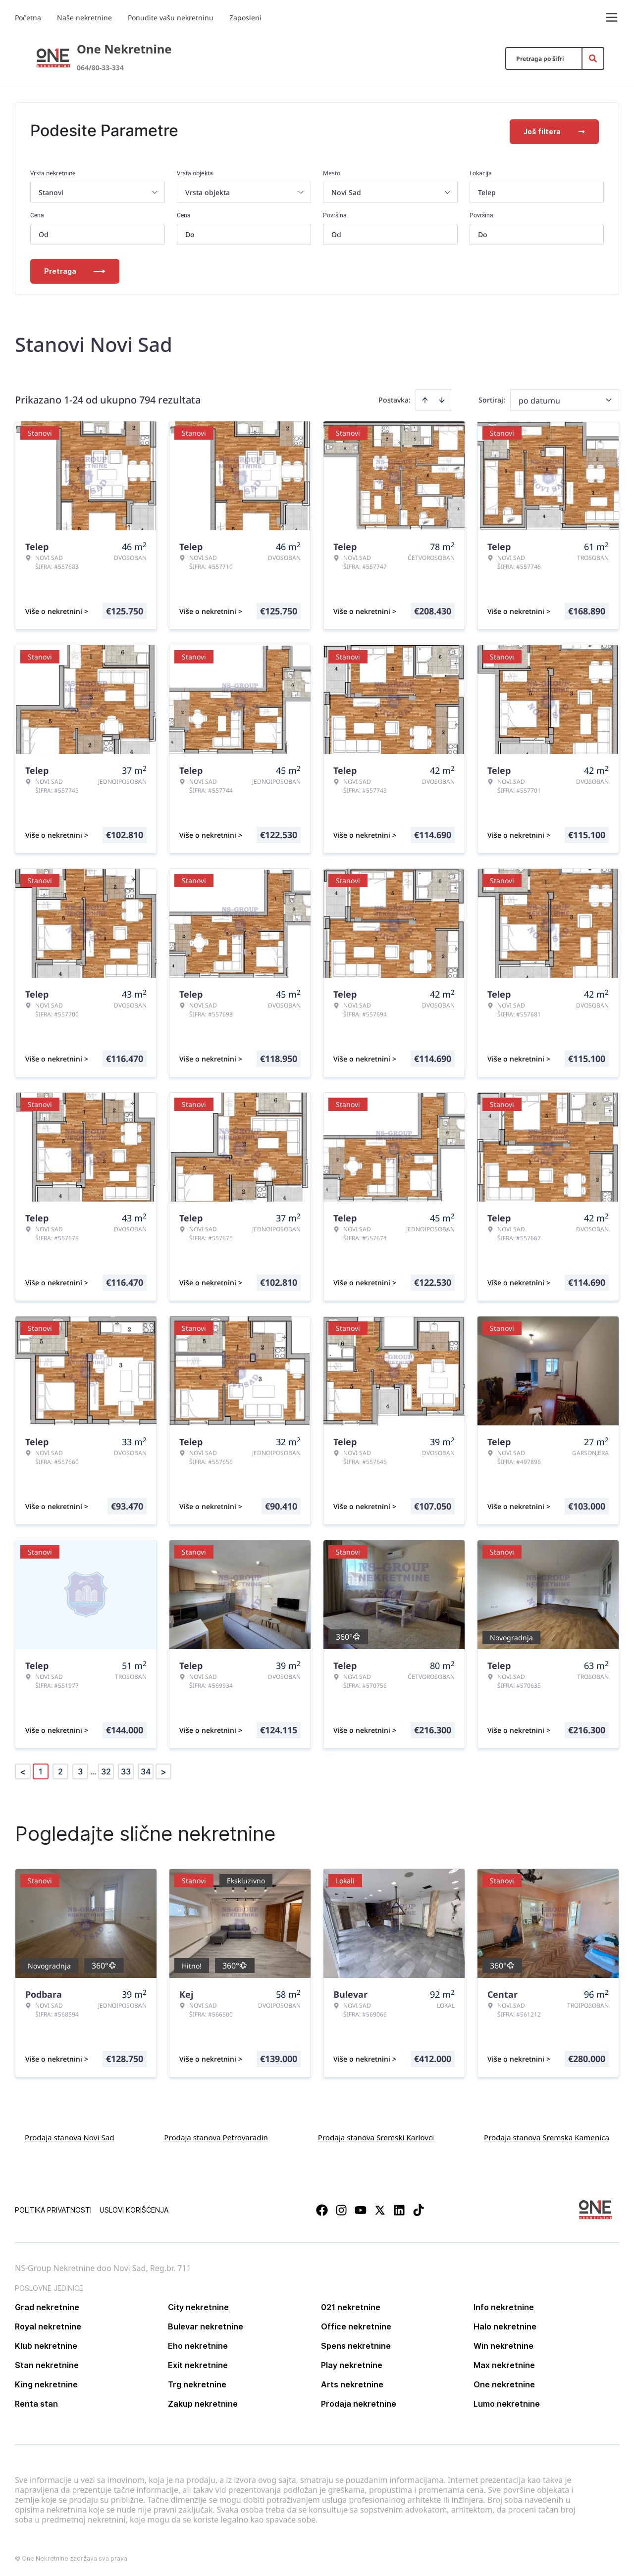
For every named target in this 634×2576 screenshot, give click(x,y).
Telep (487, 190)
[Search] (592, 58)
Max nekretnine (504, 2363)
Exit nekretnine (198, 2363)
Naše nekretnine (84, 17)
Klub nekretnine (46, 2344)
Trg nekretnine (197, 2382)
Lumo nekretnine (507, 2402)
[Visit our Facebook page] (322, 2208)
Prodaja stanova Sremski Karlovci (376, 2135)
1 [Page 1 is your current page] (41, 1769)
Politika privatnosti (53, 2208)
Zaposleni (245, 17)
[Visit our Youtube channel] (361, 2208)
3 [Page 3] (80, 1769)
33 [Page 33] (126, 1769)
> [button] (163, 1770)
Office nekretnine (356, 2324)
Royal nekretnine (48, 2324)
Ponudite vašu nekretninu (170, 17)
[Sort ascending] (425, 398)
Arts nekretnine (352, 2382)
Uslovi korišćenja (134, 2208)
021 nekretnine (350, 2305)
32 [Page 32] (106, 1769)
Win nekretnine (503, 2344)
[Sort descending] (441, 398)
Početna (28, 17)
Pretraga (75, 269)
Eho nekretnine (198, 2344)
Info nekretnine (504, 2305)
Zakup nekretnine (203, 2402)
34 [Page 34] (146, 1769)
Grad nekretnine (47, 2305)
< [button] (23, 1770)
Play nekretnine (351, 2363)
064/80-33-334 (100, 67)
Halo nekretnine (505, 2324)
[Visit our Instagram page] (341, 2208)
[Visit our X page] (380, 2208)
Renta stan (36, 2402)
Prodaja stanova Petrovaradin (216, 2135)
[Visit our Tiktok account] (418, 2208)
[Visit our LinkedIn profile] (399, 2208)
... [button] (93, 1769)
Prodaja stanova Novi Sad (69, 2135)
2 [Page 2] (60, 1769)
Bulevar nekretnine (205, 2324)
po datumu (539, 398)
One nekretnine (504, 2382)
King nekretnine (46, 2382)
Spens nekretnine (356, 2344)
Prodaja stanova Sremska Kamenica (546, 2135)
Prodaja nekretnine (358, 2402)
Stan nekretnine (47, 2363)
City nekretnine (198, 2305)
